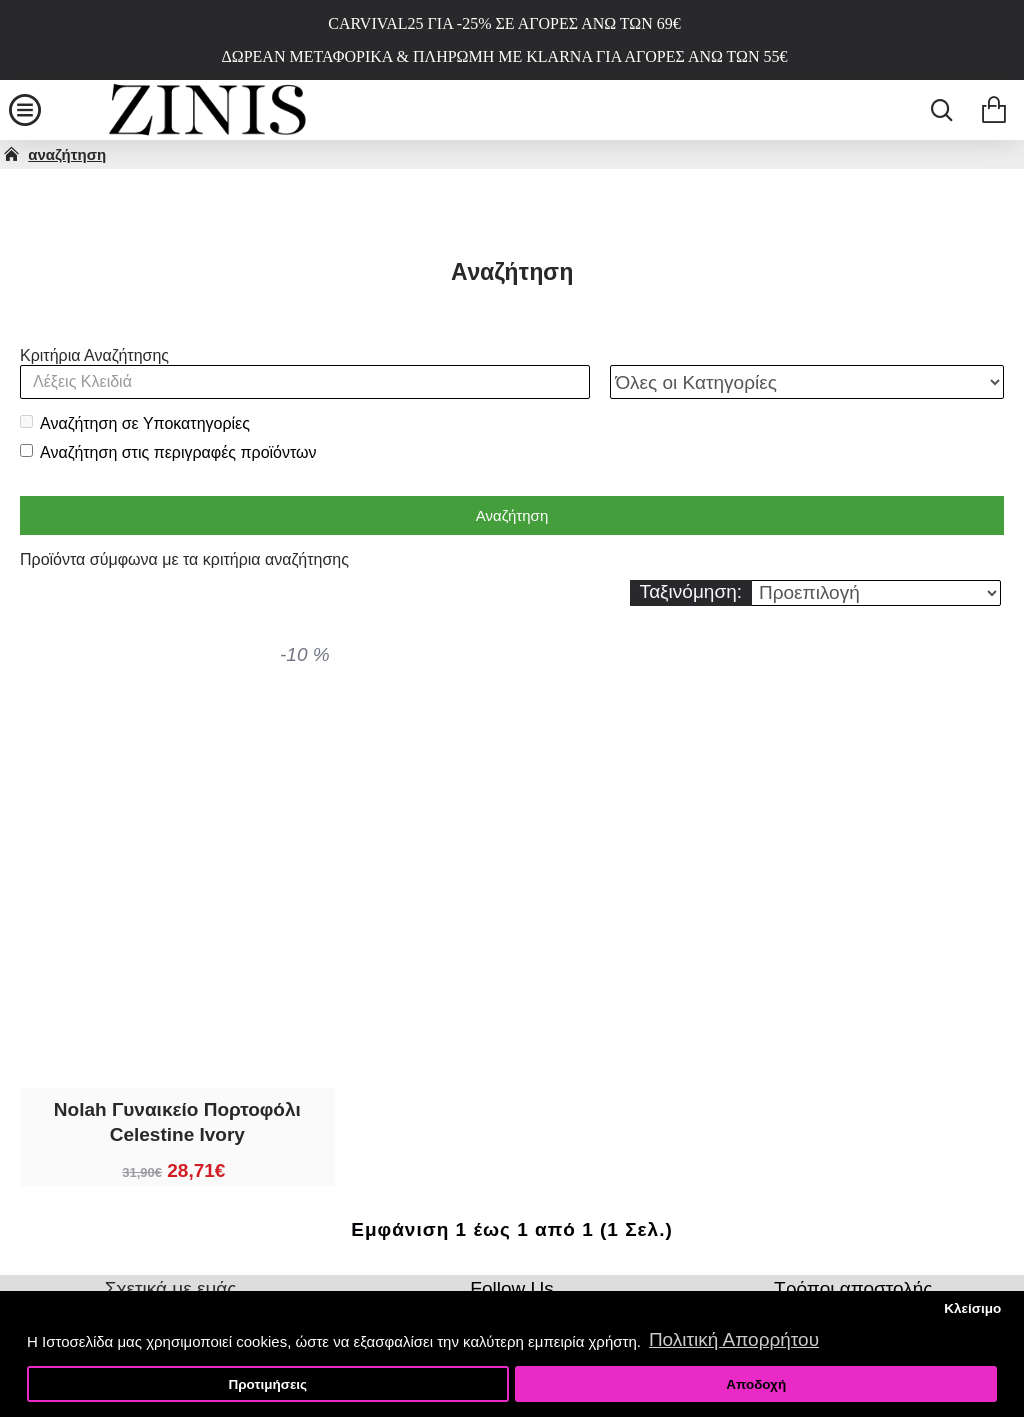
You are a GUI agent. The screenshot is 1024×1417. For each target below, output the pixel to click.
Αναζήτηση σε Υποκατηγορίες (135, 423)
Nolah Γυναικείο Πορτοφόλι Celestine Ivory (177, 1122)
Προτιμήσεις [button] (267, 1384)
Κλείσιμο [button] (972, 1308)
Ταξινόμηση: (691, 591)
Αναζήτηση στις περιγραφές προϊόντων (168, 452)
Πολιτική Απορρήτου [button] (734, 1339)
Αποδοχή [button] (756, 1384)
